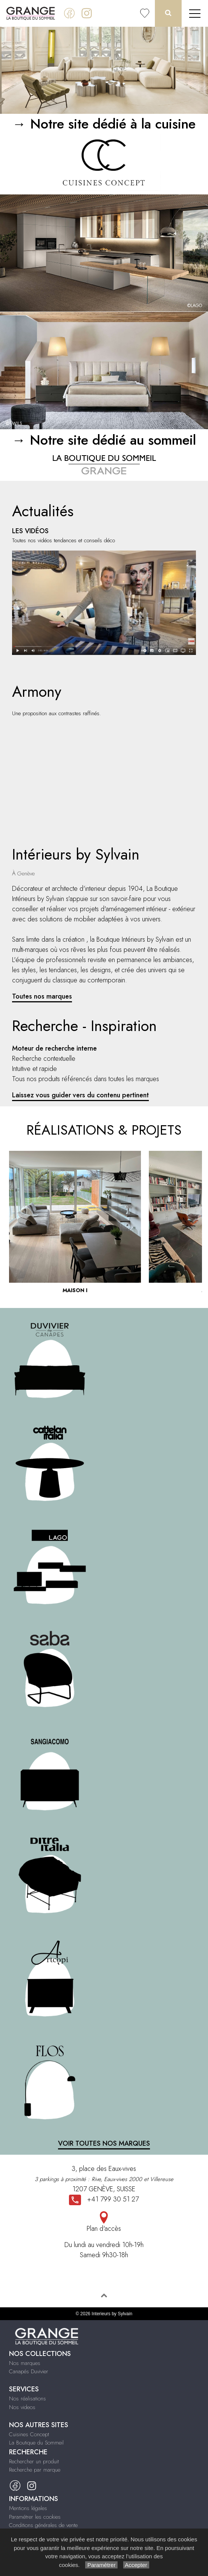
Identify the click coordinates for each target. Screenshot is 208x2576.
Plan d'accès (104, 2222)
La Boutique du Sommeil (36, 2442)
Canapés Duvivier (28, 2371)
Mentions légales (28, 2508)
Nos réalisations (27, 2398)
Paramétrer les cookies (35, 2517)
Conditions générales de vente (43, 2525)
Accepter (136, 2565)
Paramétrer (101, 2565)
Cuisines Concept (29, 2434)
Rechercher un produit (34, 2461)
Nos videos (22, 2407)
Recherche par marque (34, 2470)
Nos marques (24, 2363)
